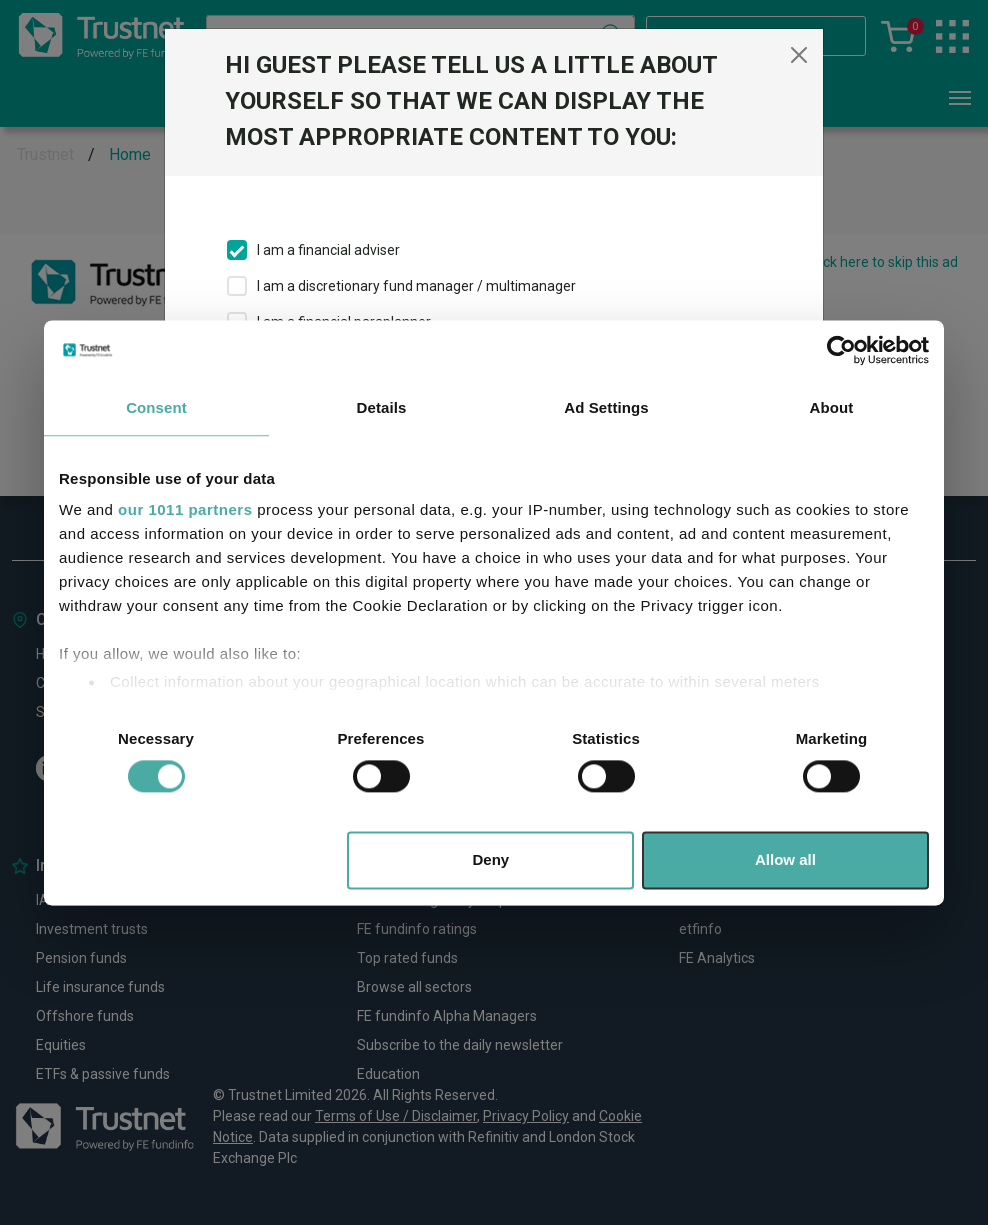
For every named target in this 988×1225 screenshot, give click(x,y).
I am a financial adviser (328, 250)
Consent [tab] (156, 407)
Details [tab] (382, 407)
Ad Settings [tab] (606, 407)
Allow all (785, 859)
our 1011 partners (185, 509)
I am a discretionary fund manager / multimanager (416, 286)
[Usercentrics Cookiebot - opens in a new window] (841, 350)
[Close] (799, 55)
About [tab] (832, 407)
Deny (491, 859)
